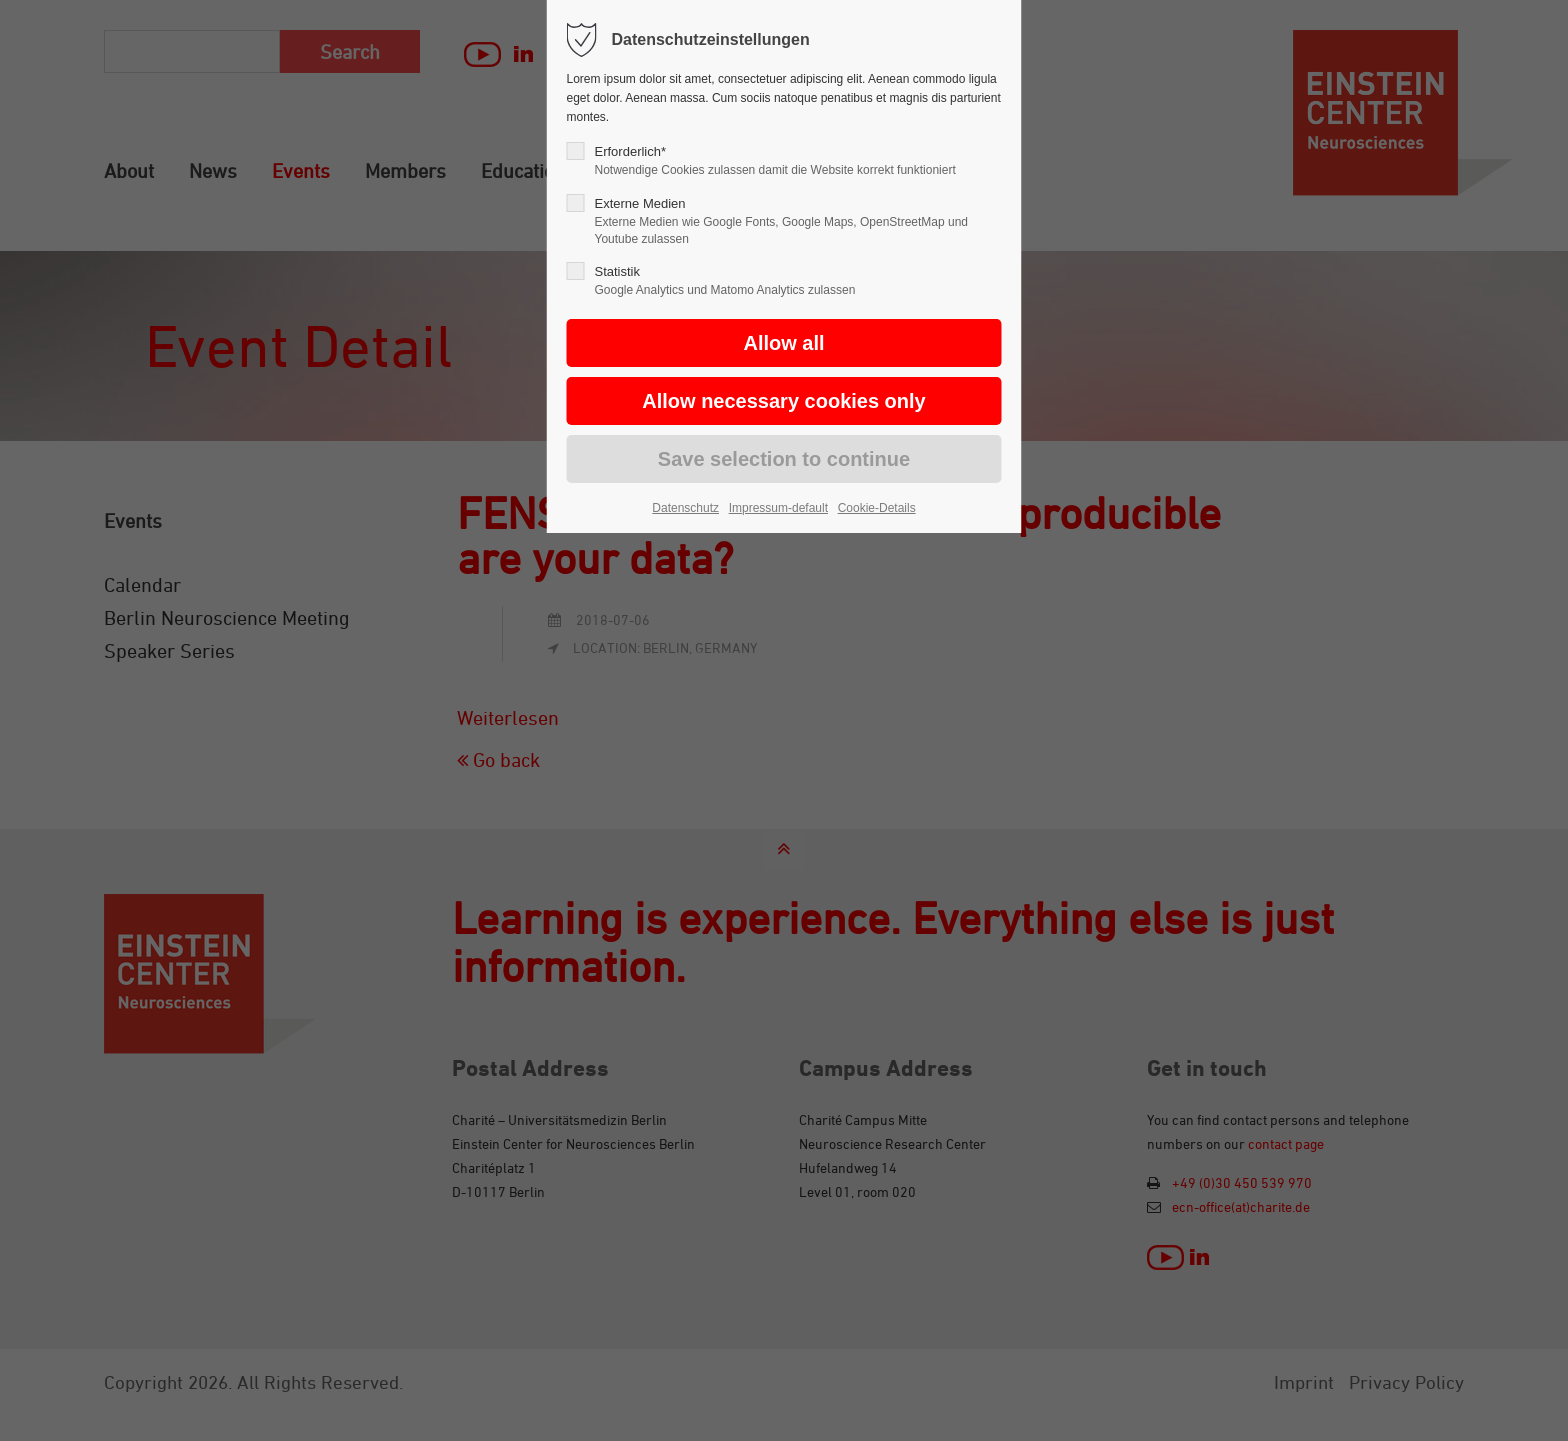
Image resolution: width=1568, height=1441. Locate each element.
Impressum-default (778, 508)
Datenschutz (685, 508)
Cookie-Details (877, 508)
